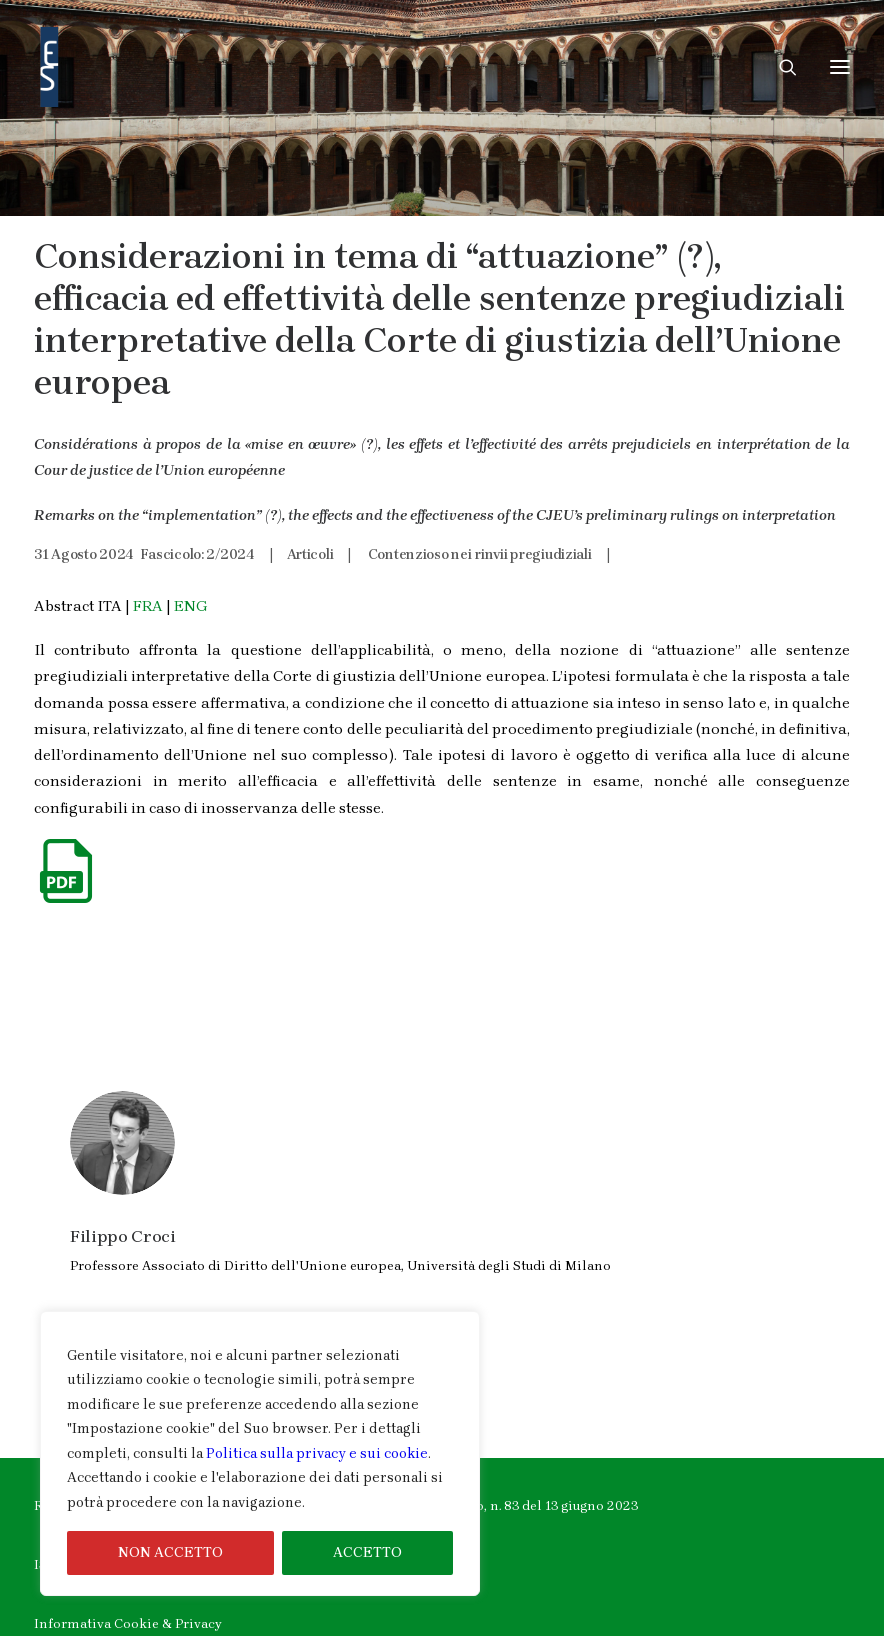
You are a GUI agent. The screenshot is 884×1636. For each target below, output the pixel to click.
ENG (191, 606)
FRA (148, 606)
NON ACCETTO (170, 1552)
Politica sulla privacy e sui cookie (317, 1453)
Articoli (310, 554)
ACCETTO (367, 1552)
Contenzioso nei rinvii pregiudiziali (480, 554)
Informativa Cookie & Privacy (128, 1623)
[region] (260, 1454)
